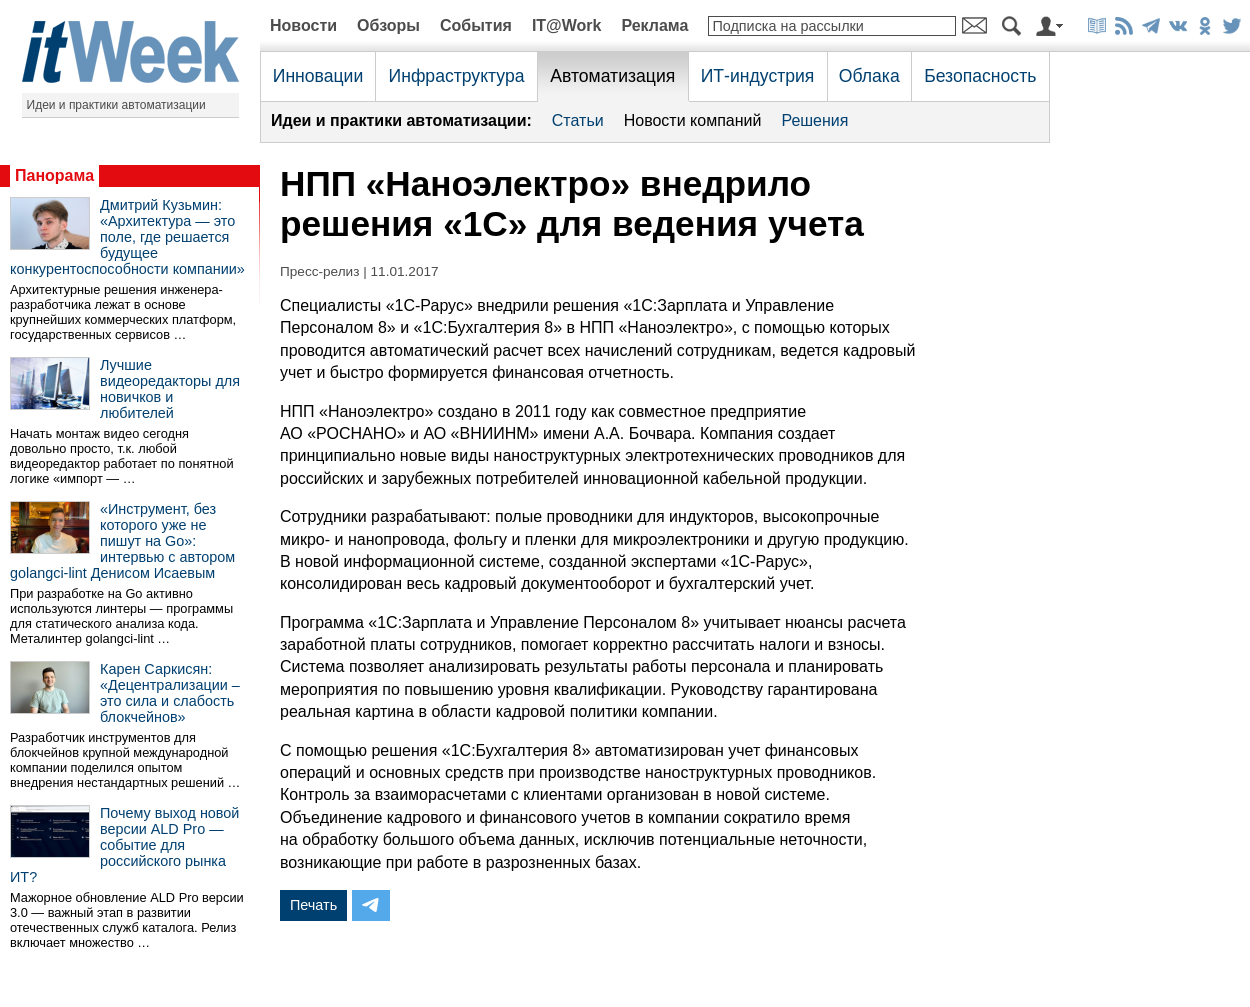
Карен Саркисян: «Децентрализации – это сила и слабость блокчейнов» (170, 693)
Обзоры (388, 25)
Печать (313, 905)
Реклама (654, 25)
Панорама (54, 175)
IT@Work (567, 25)
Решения (814, 120)
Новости (303, 25)
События (476, 25)
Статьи (578, 120)
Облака (869, 76)
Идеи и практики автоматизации (116, 105)
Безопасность (980, 76)
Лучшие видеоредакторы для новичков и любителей (170, 389)
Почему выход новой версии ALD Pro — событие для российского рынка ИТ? (124, 845)
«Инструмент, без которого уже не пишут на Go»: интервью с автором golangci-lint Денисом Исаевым (122, 541)
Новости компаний (693, 120)
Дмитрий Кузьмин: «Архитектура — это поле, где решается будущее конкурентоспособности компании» (127, 237)
